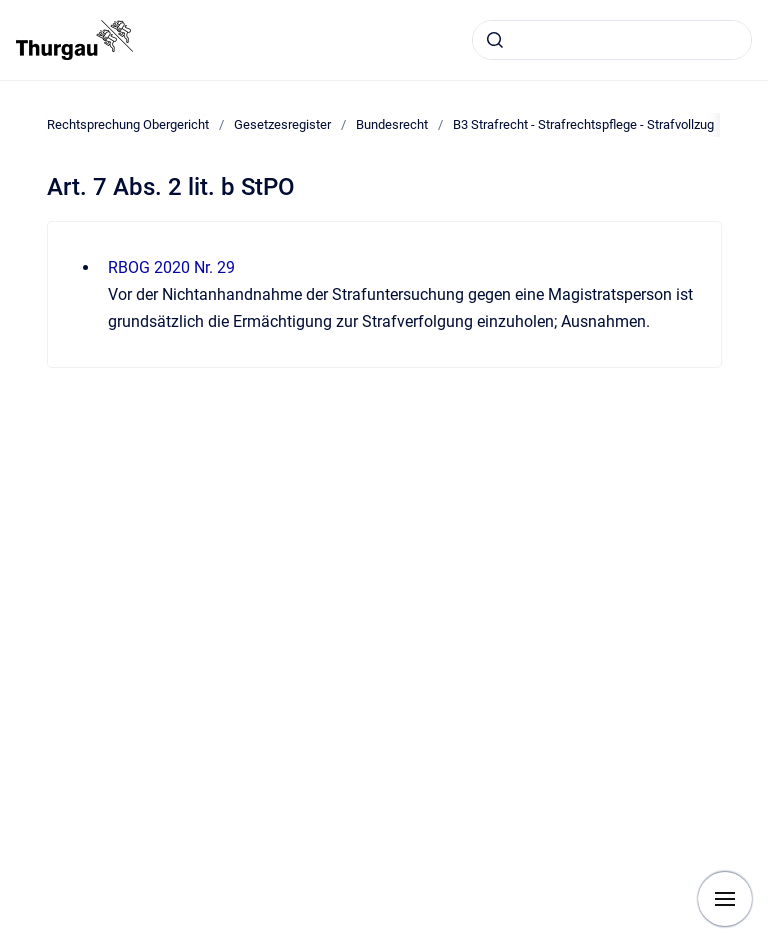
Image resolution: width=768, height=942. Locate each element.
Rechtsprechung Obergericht (128, 124)
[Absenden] (495, 40)
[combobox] (612, 40)
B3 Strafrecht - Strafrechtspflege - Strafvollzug (583, 124)
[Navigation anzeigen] (725, 899)
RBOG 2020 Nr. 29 (171, 267)
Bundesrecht (392, 124)
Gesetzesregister (282, 124)
